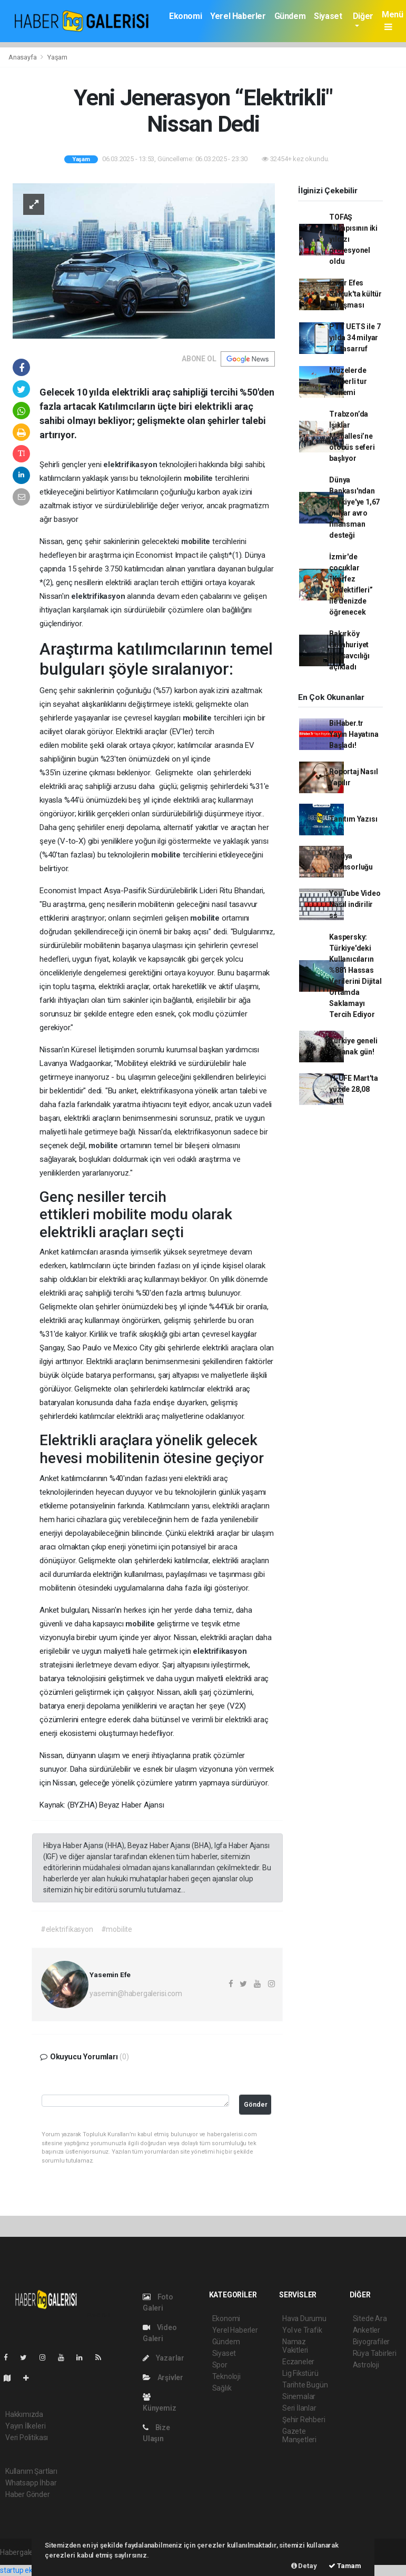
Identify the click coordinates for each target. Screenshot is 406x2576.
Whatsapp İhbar (30, 2483)
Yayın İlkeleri (25, 2426)
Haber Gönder (27, 2494)
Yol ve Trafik (302, 2330)
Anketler (366, 2330)
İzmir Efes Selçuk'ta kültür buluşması (355, 294)
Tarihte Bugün (305, 2385)
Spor (219, 2365)
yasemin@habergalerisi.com (136, 1993)
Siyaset (328, 16)
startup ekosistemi (30, 2570)
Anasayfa (23, 57)
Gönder (256, 2104)
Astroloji (366, 2365)
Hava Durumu (304, 2318)
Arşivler (163, 2377)
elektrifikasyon (131, 464)
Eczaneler (298, 2361)
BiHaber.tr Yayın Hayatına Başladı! (353, 734)
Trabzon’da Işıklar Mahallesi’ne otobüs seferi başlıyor (352, 436)
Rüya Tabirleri (375, 2353)
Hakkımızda (24, 2414)
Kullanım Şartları (31, 2471)
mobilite (199, 478)
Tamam (345, 2566)
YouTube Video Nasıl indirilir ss (355, 904)
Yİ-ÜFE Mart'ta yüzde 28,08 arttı (353, 1089)
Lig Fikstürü (300, 2373)
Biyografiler (371, 2341)
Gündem (290, 16)
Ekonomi (185, 16)
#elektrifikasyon (67, 1929)
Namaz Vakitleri (295, 2345)
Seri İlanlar (299, 2408)
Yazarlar (163, 2358)
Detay (304, 2566)
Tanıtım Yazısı (353, 819)
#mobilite (116, 1929)
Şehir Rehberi (303, 2419)
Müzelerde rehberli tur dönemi (348, 381)
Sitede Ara (370, 2318)
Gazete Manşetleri (299, 2435)
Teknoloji (226, 2376)
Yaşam (57, 57)
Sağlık (222, 2388)
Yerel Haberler (237, 16)
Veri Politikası (26, 2437)
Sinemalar (298, 2396)
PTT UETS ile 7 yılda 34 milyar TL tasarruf (354, 337)
